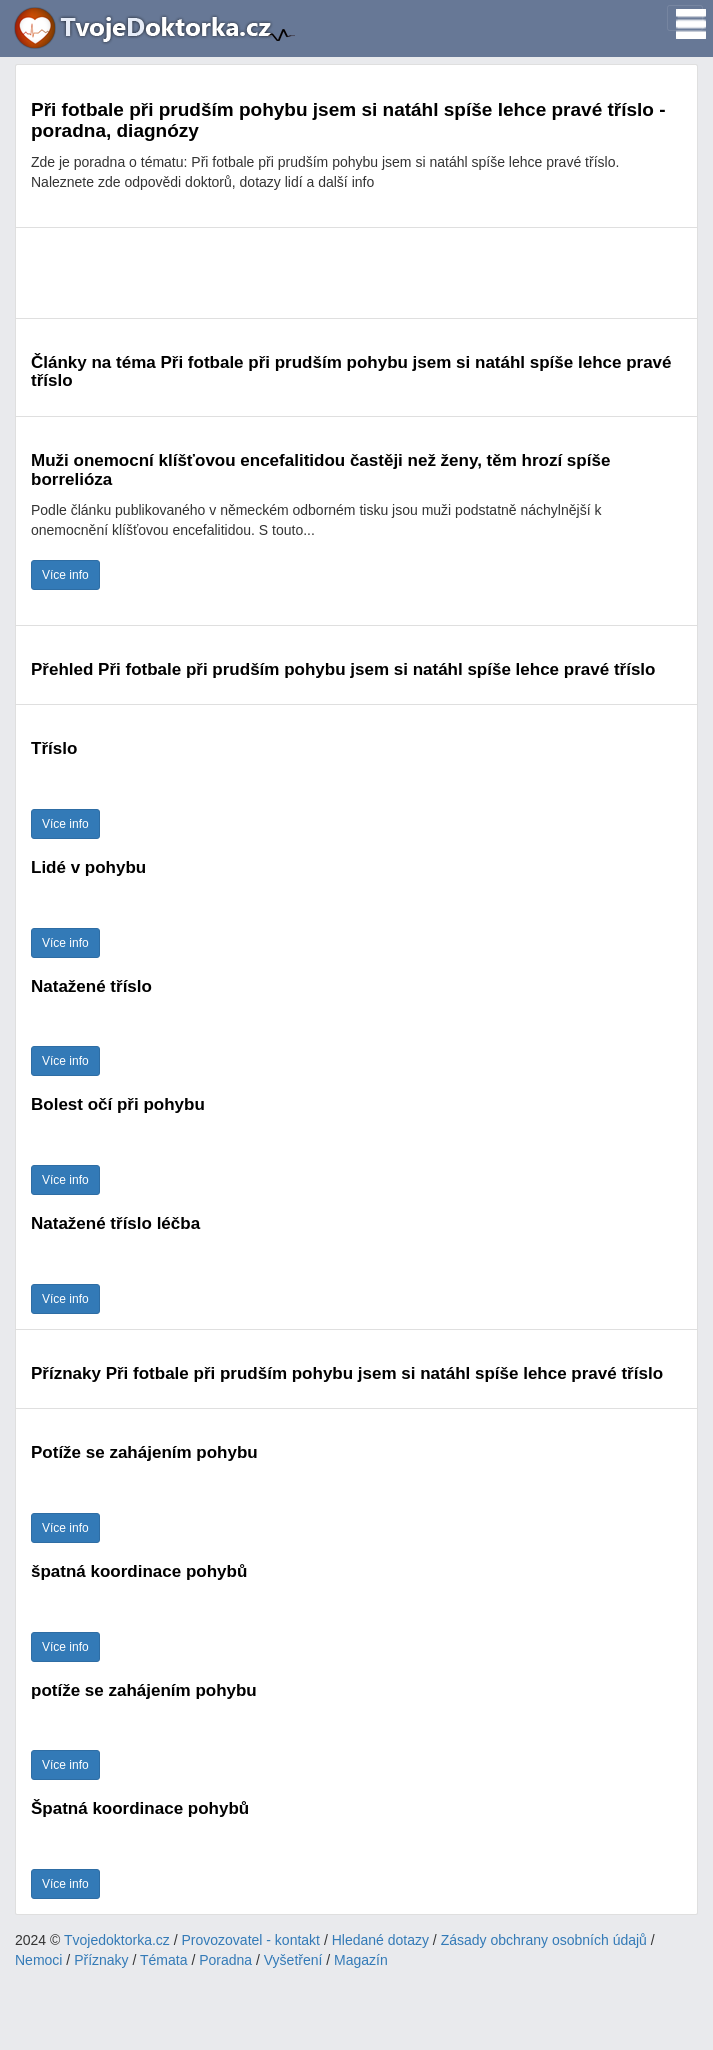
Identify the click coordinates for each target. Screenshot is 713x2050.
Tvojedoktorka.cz (117, 1940)
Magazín (361, 1960)
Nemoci (38, 1960)
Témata (163, 1960)
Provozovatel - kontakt (251, 1940)
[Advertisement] (356, 273)
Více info (65, 575)
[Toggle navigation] (685, 18)
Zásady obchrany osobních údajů (544, 1940)
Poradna (225, 1960)
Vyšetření (293, 1960)
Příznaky (101, 1960)
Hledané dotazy (380, 1940)
